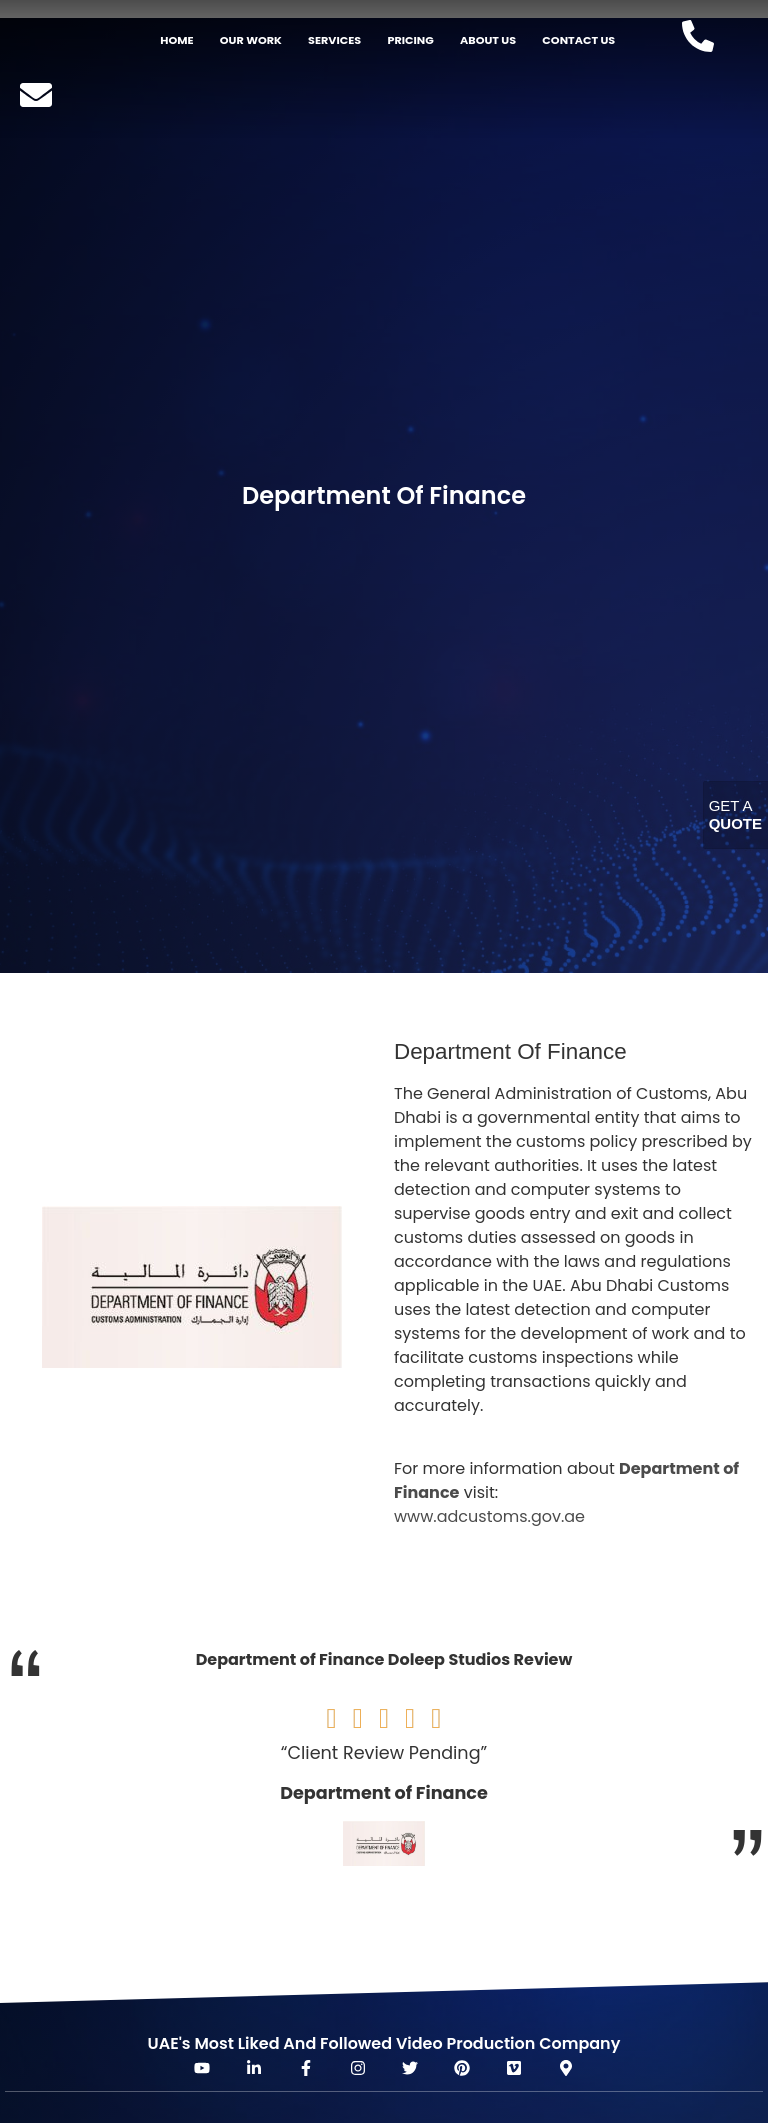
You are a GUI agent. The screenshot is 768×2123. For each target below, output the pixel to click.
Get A (735, 814)
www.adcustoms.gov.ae (489, 1516)
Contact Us (578, 40)
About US (488, 40)
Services (334, 40)
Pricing (410, 40)
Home (176, 40)
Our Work (251, 40)
